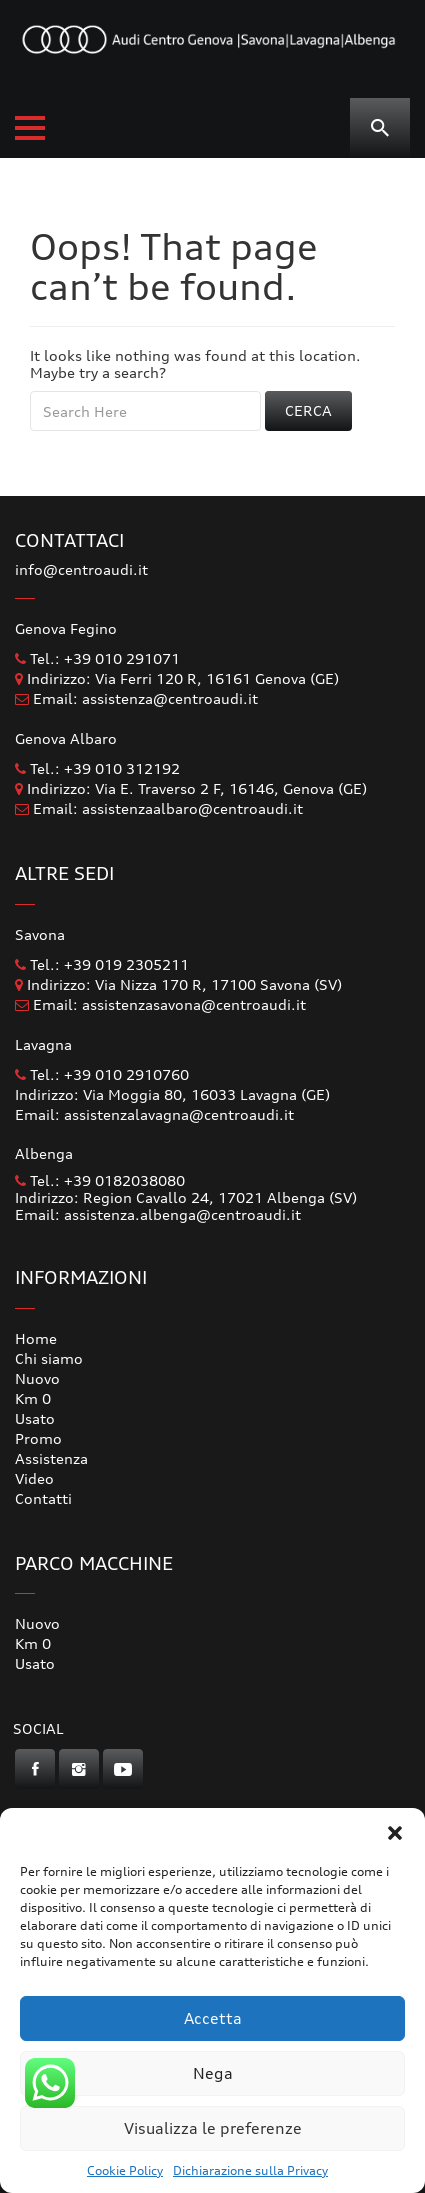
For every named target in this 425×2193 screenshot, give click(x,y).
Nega (213, 2073)
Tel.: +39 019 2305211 (102, 964)
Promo (38, 1438)
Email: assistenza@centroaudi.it (145, 698)
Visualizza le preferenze (213, 2128)
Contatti (43, 1498)
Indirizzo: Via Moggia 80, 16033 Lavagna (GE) (172, 1094)
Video (34, 1478)
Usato (35, 1418)
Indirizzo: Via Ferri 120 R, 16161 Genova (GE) (177, 678)
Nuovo (37, 1378)
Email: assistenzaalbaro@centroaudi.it (168, 808)
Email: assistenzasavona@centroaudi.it (169, 1004)
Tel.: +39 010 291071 (97, 658)
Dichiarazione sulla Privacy (250, 2170)
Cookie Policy (125, 2170)
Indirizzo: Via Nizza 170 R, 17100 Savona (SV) (178, 984)
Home (36, 1338)
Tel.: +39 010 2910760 (102, 1074)
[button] (395, 1833)
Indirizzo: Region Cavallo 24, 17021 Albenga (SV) (186, 1197)
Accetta (213, 2018)
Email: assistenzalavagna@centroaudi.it (154, 1114)
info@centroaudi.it (81, 569)
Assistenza (51, 1458)
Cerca (308, 410)
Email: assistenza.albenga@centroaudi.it (158, 1214)
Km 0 (33, 1398)
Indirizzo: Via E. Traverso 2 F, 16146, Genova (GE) (191, 788)
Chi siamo (49, 1358)
